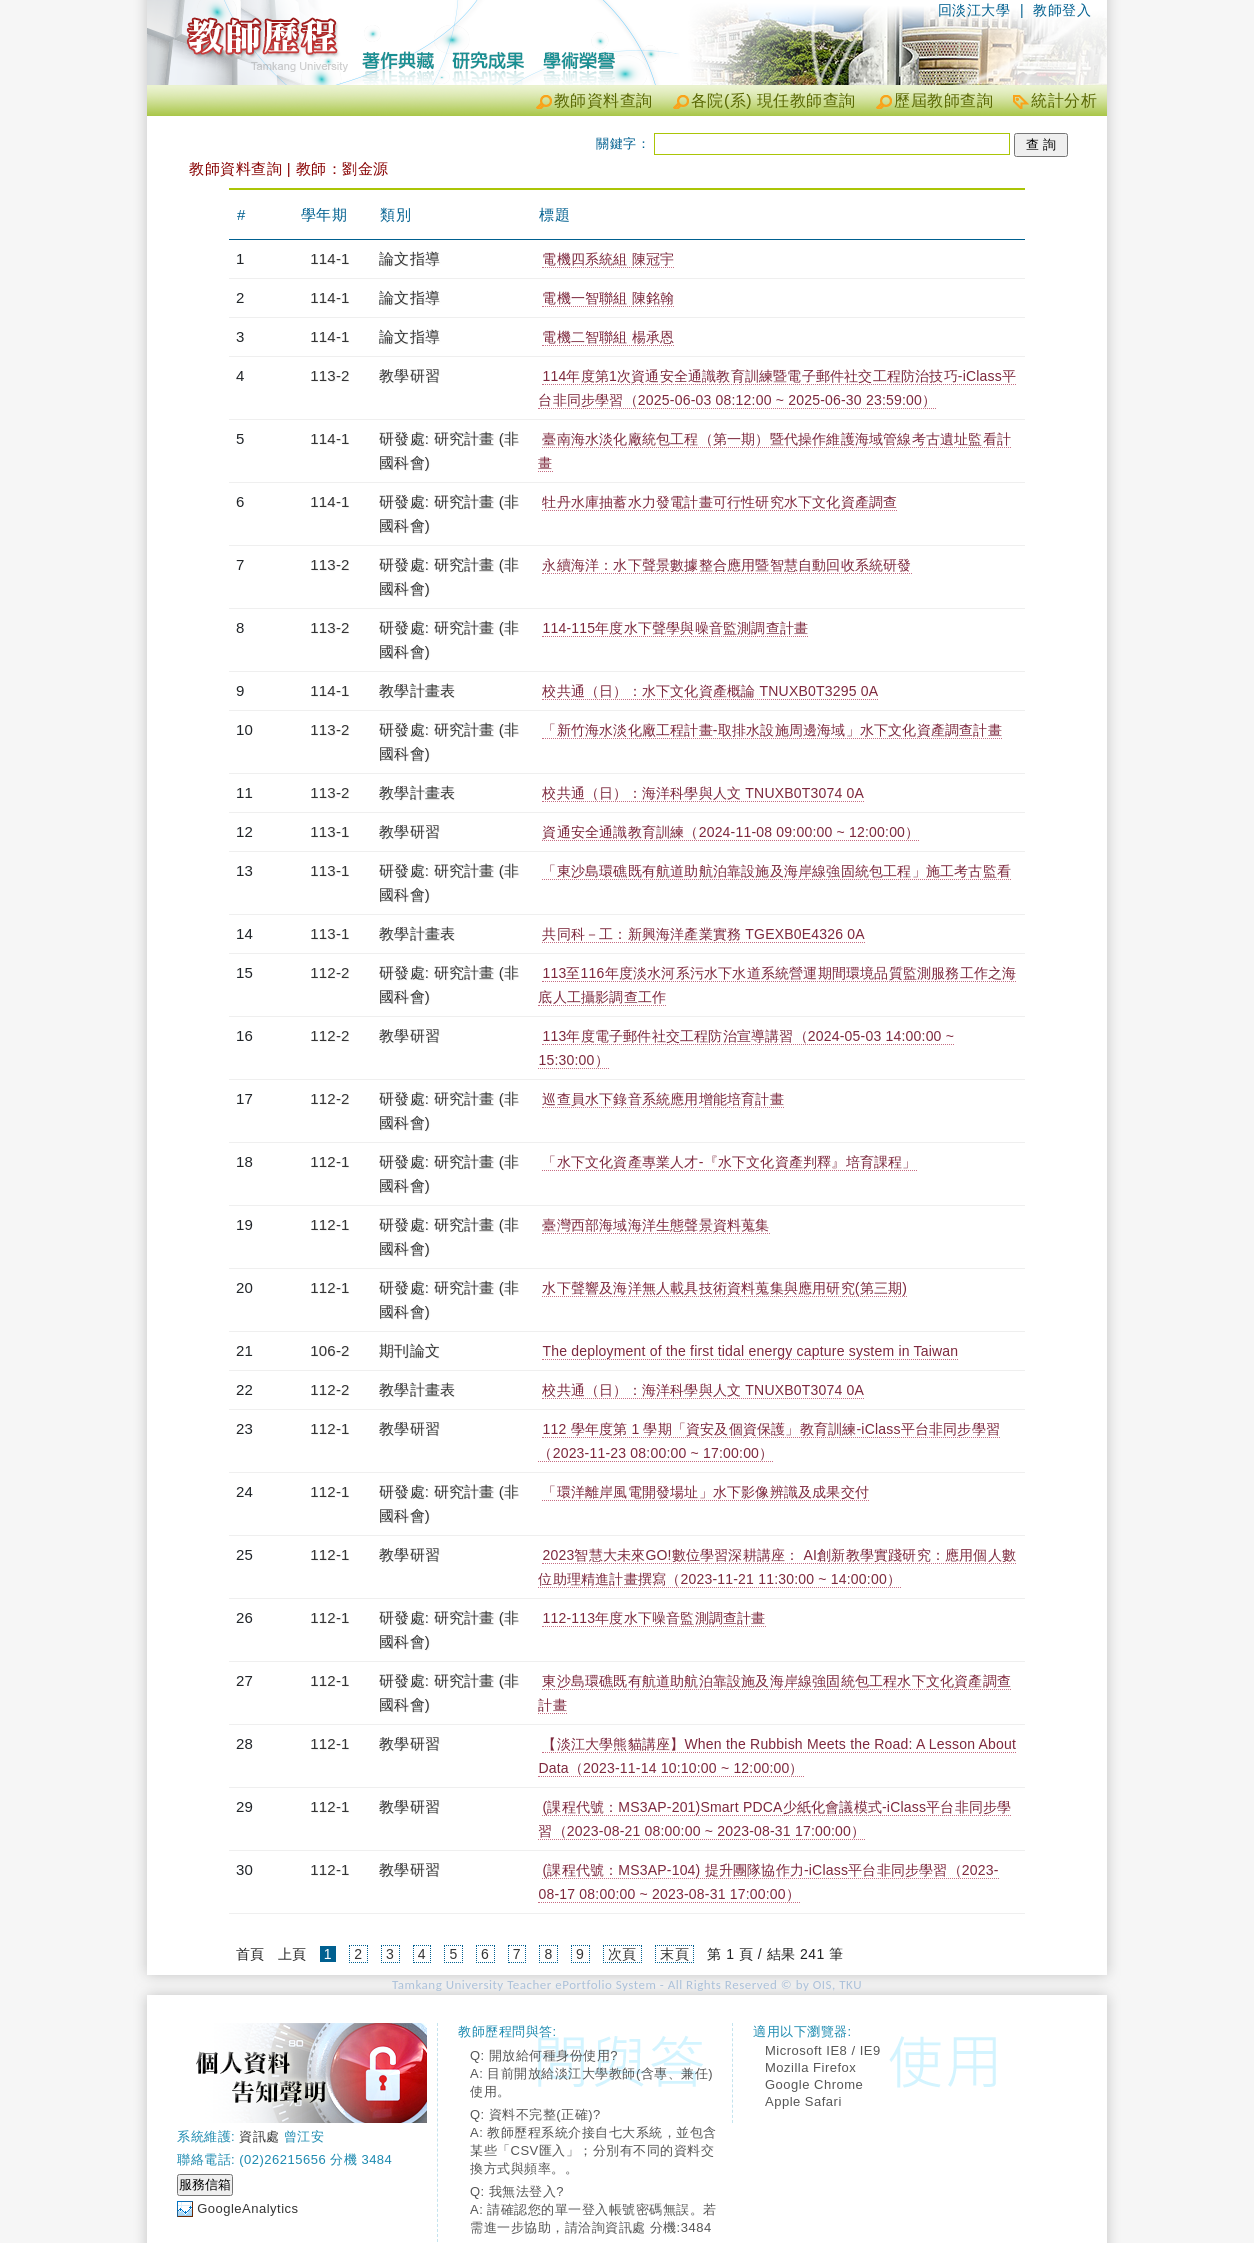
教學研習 (409, 375)
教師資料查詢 (603, 100)
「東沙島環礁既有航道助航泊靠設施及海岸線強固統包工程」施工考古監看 (776, 871)
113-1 (329, 831)
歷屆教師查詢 (943, 100)
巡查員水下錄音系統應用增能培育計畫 (662, 1099)
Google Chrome (814, 2084)
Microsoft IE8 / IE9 (823, 2050)
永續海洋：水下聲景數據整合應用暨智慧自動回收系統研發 (726, 565)
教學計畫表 (417, 690)
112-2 (329, 972)
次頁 (622, 1954)
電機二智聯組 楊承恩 (608, 337)
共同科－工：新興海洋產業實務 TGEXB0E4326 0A (703, 934)
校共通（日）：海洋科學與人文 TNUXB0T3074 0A (703, 793)
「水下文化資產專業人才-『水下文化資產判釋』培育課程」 (729, 1162)
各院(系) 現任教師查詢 (773, 100)
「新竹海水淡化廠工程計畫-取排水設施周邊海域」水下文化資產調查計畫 (771, 730)
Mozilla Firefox (810, 2067)
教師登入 (1062, 10)
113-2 (329, 375)
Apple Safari (803, 2101)
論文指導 (409, 258)
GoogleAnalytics (247, 2208)
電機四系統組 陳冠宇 (608, 259)
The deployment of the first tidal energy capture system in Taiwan (750, 1351)
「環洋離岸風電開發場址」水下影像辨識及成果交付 (705, 1492)
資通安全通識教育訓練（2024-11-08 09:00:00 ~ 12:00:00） (730, 832)
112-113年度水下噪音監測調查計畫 (653, 1618)
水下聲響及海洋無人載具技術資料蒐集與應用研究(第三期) (724, 1288)
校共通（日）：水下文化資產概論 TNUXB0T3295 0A (710, 691)
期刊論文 (409, 1350)
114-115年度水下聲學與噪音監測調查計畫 (675, 628)
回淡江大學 (974, 10)
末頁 (674, 1954)
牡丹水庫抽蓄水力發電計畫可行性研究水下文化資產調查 (719, 502)
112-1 (329, 1161)
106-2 (329, 1350)
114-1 (329, 258)
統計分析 (1064, 100)
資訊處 (259, 2136)
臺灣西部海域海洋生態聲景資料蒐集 (655, 1225)
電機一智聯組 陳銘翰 (608, 298)
